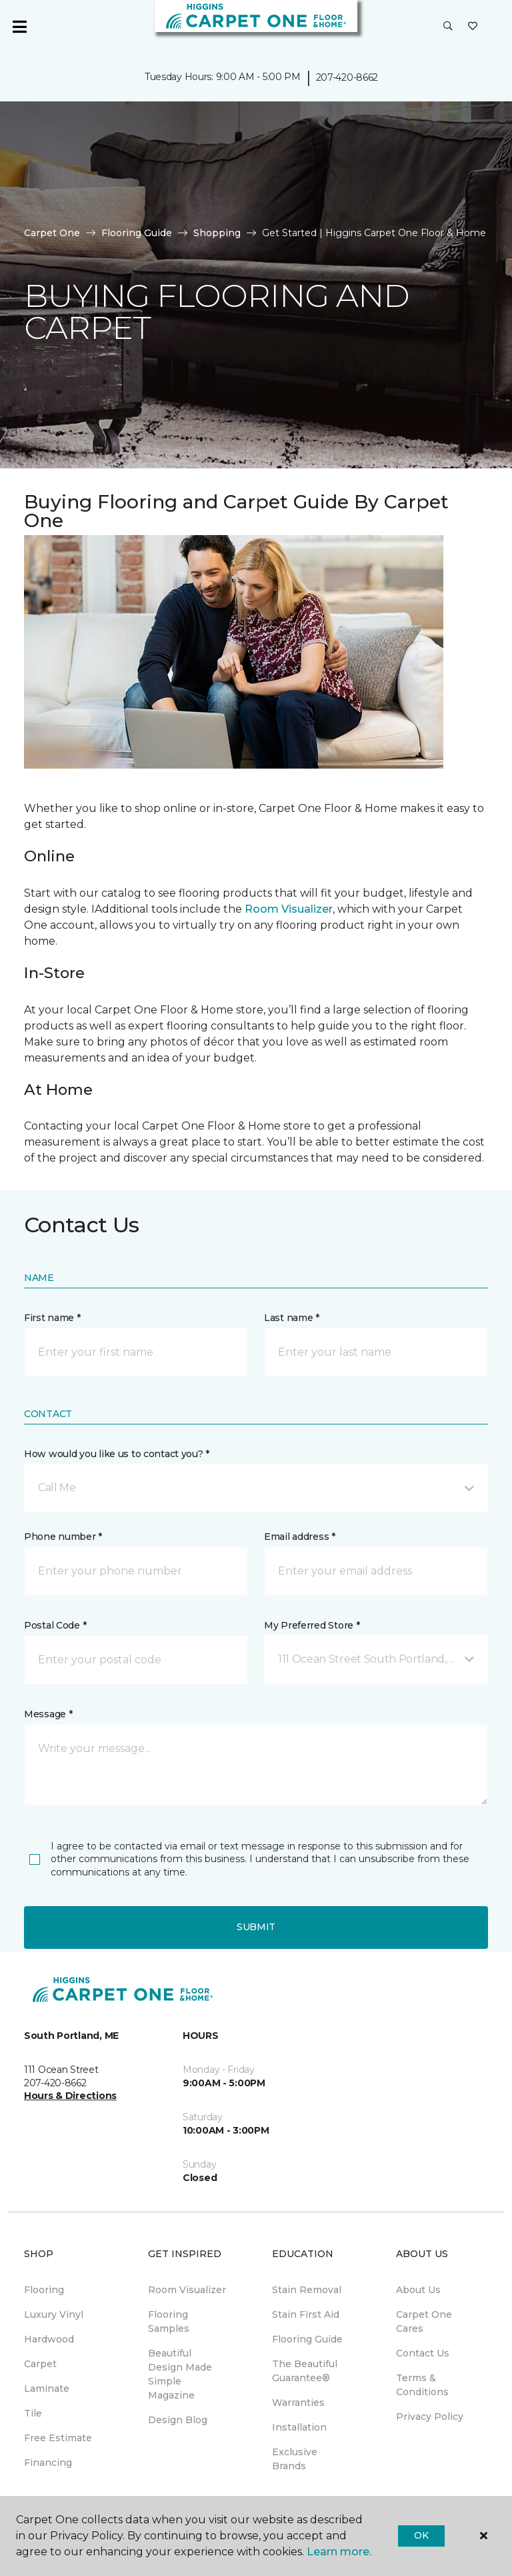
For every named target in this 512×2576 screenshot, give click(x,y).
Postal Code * (55, 1625)
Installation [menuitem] (299, 2427)
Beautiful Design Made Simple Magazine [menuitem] (180, 2374)
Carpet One (52, 233)
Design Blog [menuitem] (177, 2420)
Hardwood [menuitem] (49, 2339)
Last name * (291, 1317)
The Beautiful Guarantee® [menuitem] (304, 2371)
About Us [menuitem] (418, 2290)
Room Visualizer (289, 909)
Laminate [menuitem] (46, 2389)
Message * (48, 1714)
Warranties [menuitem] (298, 2403)
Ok (421, 2535)
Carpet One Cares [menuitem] (424, 2321)
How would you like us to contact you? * (116, 1453)
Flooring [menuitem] (44, 2290)
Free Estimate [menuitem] (58, 2438)
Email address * (299, 1536)
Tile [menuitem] (33, 2413)
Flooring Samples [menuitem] (168, 2321)
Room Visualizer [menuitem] (187, 2290)
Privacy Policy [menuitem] (429, 2417)
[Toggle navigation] (19, 26)
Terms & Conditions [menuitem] (422, 2385)
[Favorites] (472, 26)
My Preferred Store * (311, 1625)
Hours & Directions (70, 2096)
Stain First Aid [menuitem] (305, 2314)
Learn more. (339, 2551)
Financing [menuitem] (48, 2463)
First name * (52, 1317)
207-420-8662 (347, 77)
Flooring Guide (136, 233)
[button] (448, 26)
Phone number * (63, 1536)
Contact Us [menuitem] (422, 2353)
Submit (256, 1927)
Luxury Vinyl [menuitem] (53, 2314)
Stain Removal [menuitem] (306, 2290)
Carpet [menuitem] (40, 2364)
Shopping (217, 233)
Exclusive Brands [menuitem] (294, 2459)
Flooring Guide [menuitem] (307, 2339)
